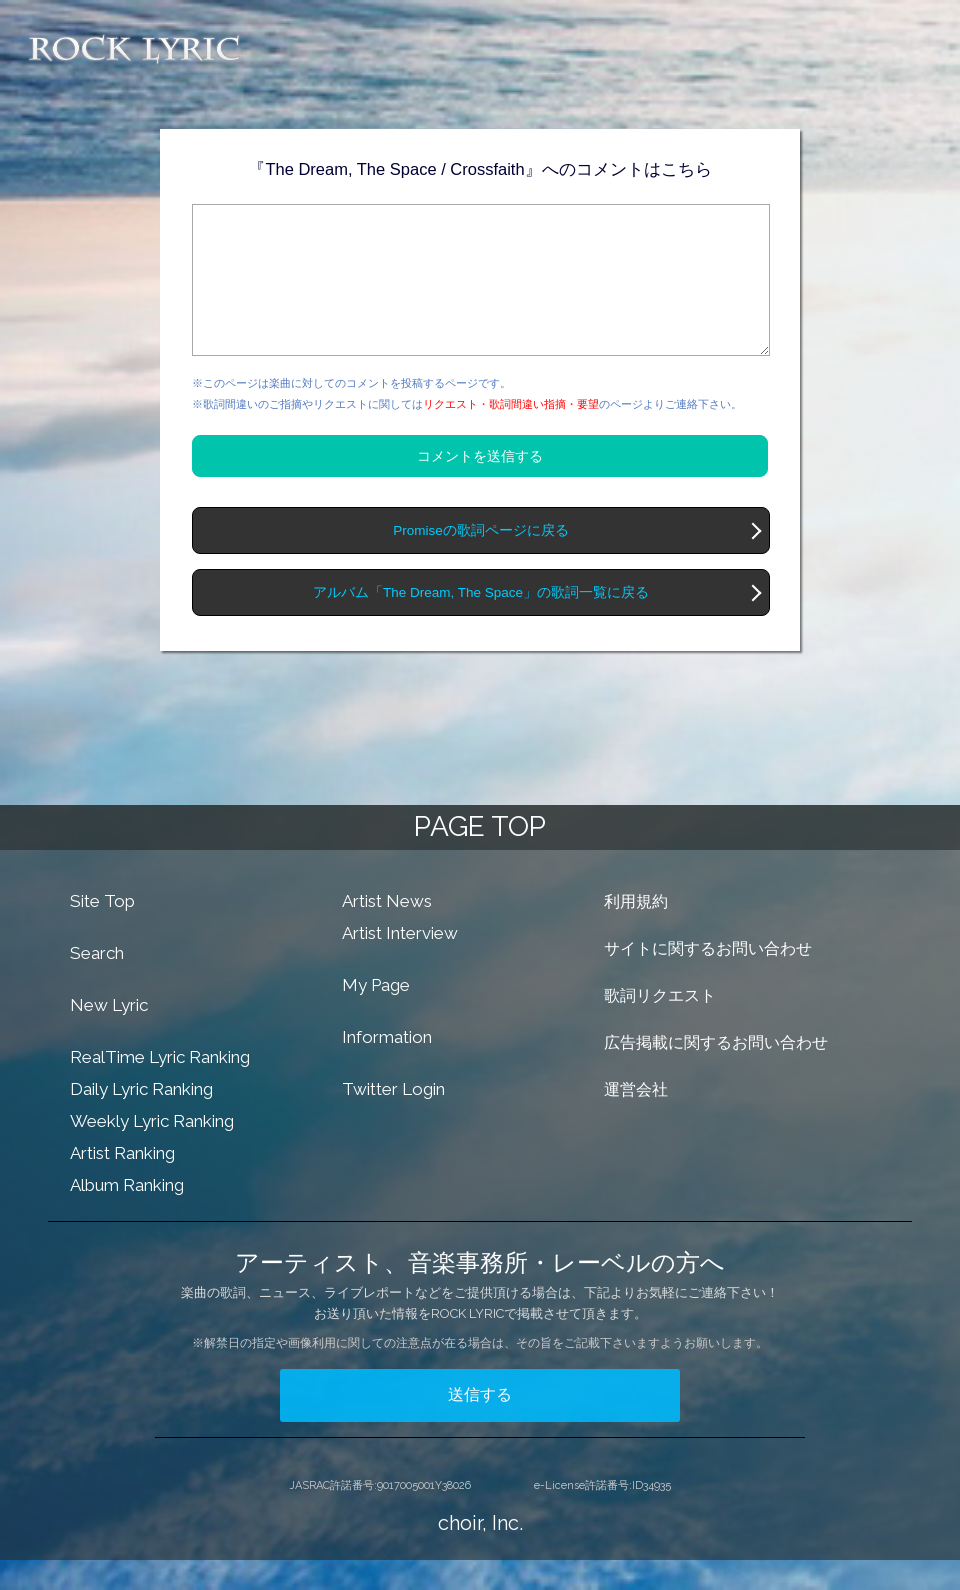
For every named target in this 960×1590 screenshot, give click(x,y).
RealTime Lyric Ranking (160, 1087)
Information (387, 1067)
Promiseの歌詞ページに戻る (481, 560)
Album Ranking (127, 1215)
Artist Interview (400, 963)
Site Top (102, 931)
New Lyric (109, 1035)
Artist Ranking (122, 1183)
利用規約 (636, 931)
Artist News (387, 931)
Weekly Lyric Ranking (152, 1151)
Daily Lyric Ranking (141, 1119)
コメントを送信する (480, 486)
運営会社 (636, 1119)
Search (97, 983)
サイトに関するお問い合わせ (708, 978)
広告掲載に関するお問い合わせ (716, 1072)
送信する (480, 1424)
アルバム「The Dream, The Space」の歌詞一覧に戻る (481, 622)
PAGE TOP (480, 856)
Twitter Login (393, 1119)
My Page (376, 1015)
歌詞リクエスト (660, 1025)
